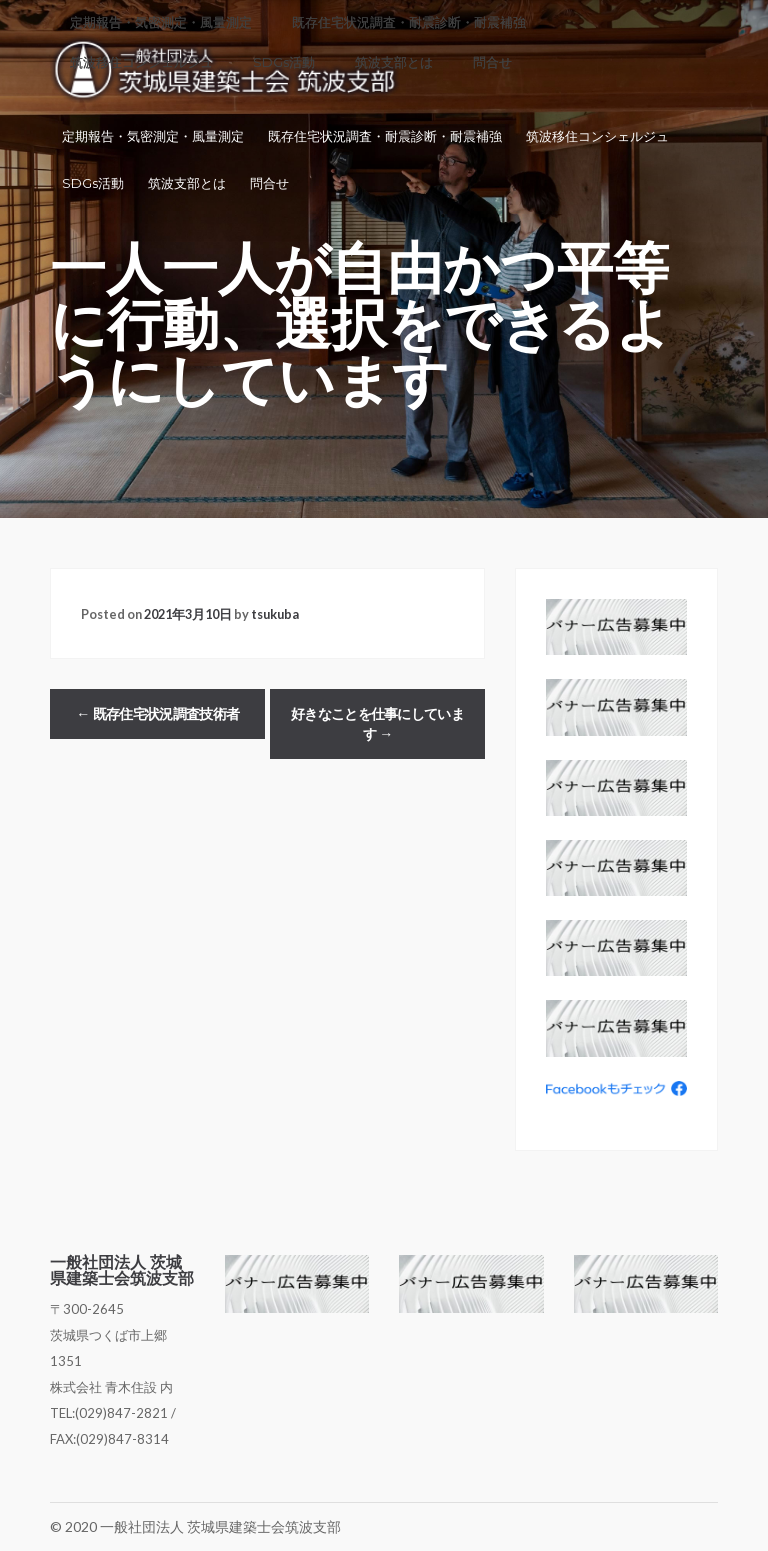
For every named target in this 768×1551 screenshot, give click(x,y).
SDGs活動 (93, 183)
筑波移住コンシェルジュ (597, 136)
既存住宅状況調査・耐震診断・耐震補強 (385, 136)
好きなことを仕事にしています (377, 724)
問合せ (269, 183)
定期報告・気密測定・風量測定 (153, 136)
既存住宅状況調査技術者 (157, 714)
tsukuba (275, 614)
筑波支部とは (187, 183)
